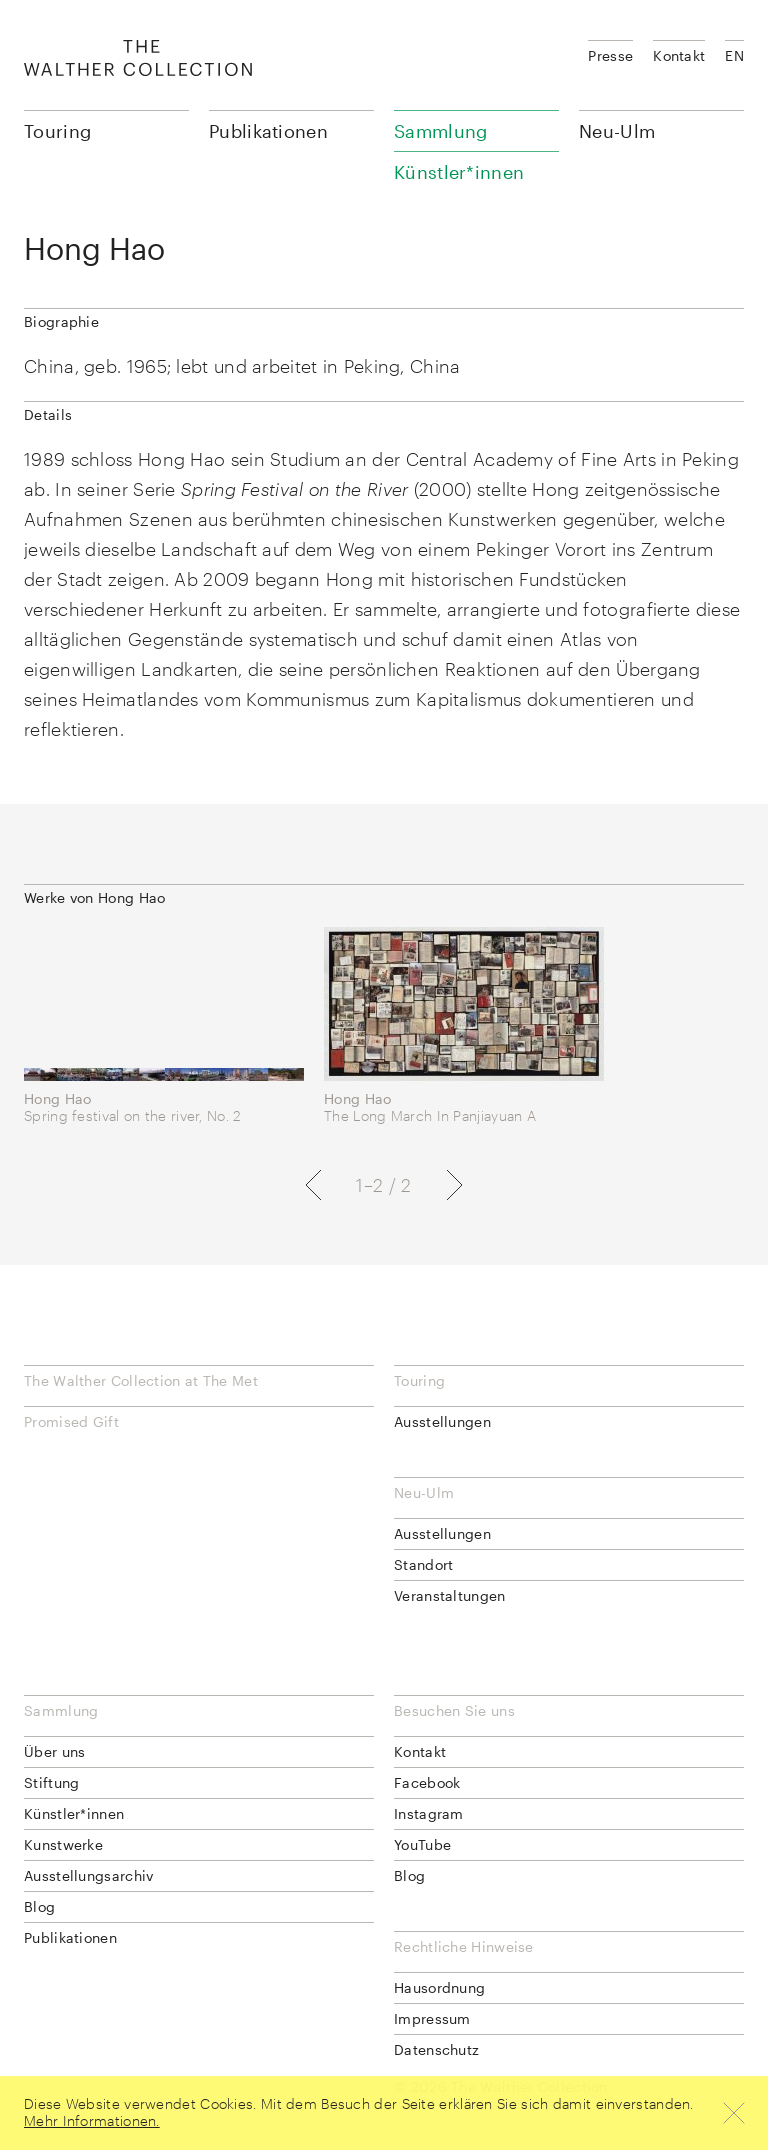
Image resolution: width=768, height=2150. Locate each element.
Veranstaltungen (450, 1595)
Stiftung (51, 1782)
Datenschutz (436, 2049)
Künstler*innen (74, 1813)
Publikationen (268, 131)
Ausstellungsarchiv (88, 1875)
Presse (610, 55)
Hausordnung (439, 1987)
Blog (39, 1906)
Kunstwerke (63, 1844)
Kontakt (679, 55)
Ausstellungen (442, 1421)
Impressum (432, 2018)
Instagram (429, 1813)
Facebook (427, 1782)
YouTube (422, 1844)
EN (734, 55)
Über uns (54, 1751)
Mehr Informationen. (92, 2120)
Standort (423, 1564)
